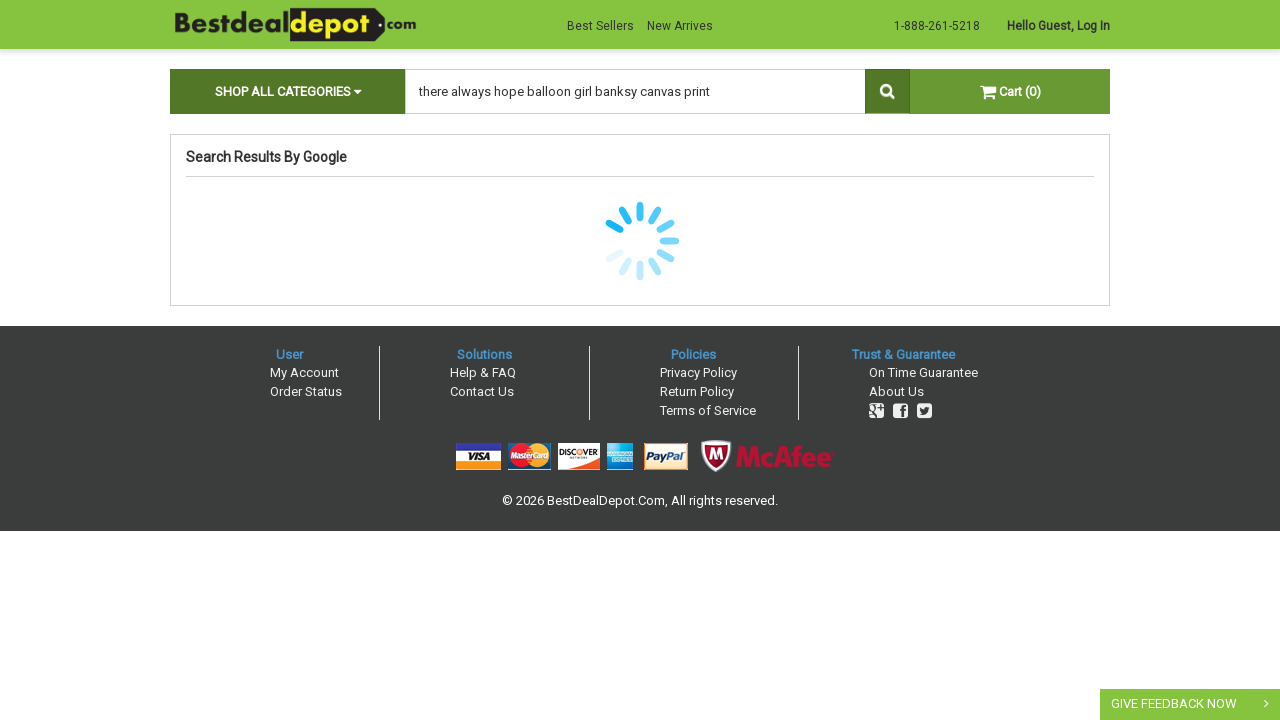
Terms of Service (708, 410)
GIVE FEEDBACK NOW (1174, 703)
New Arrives (680, 26)
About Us (896, 391)
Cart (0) (1010, 91)
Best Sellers (600, 26)
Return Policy (697, 391)
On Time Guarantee (923, 372)
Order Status (306, 391)
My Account (304, 372)
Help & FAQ (483, 372)
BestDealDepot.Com (606, 500)
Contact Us (482, 391)
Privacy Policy (698, 372)
